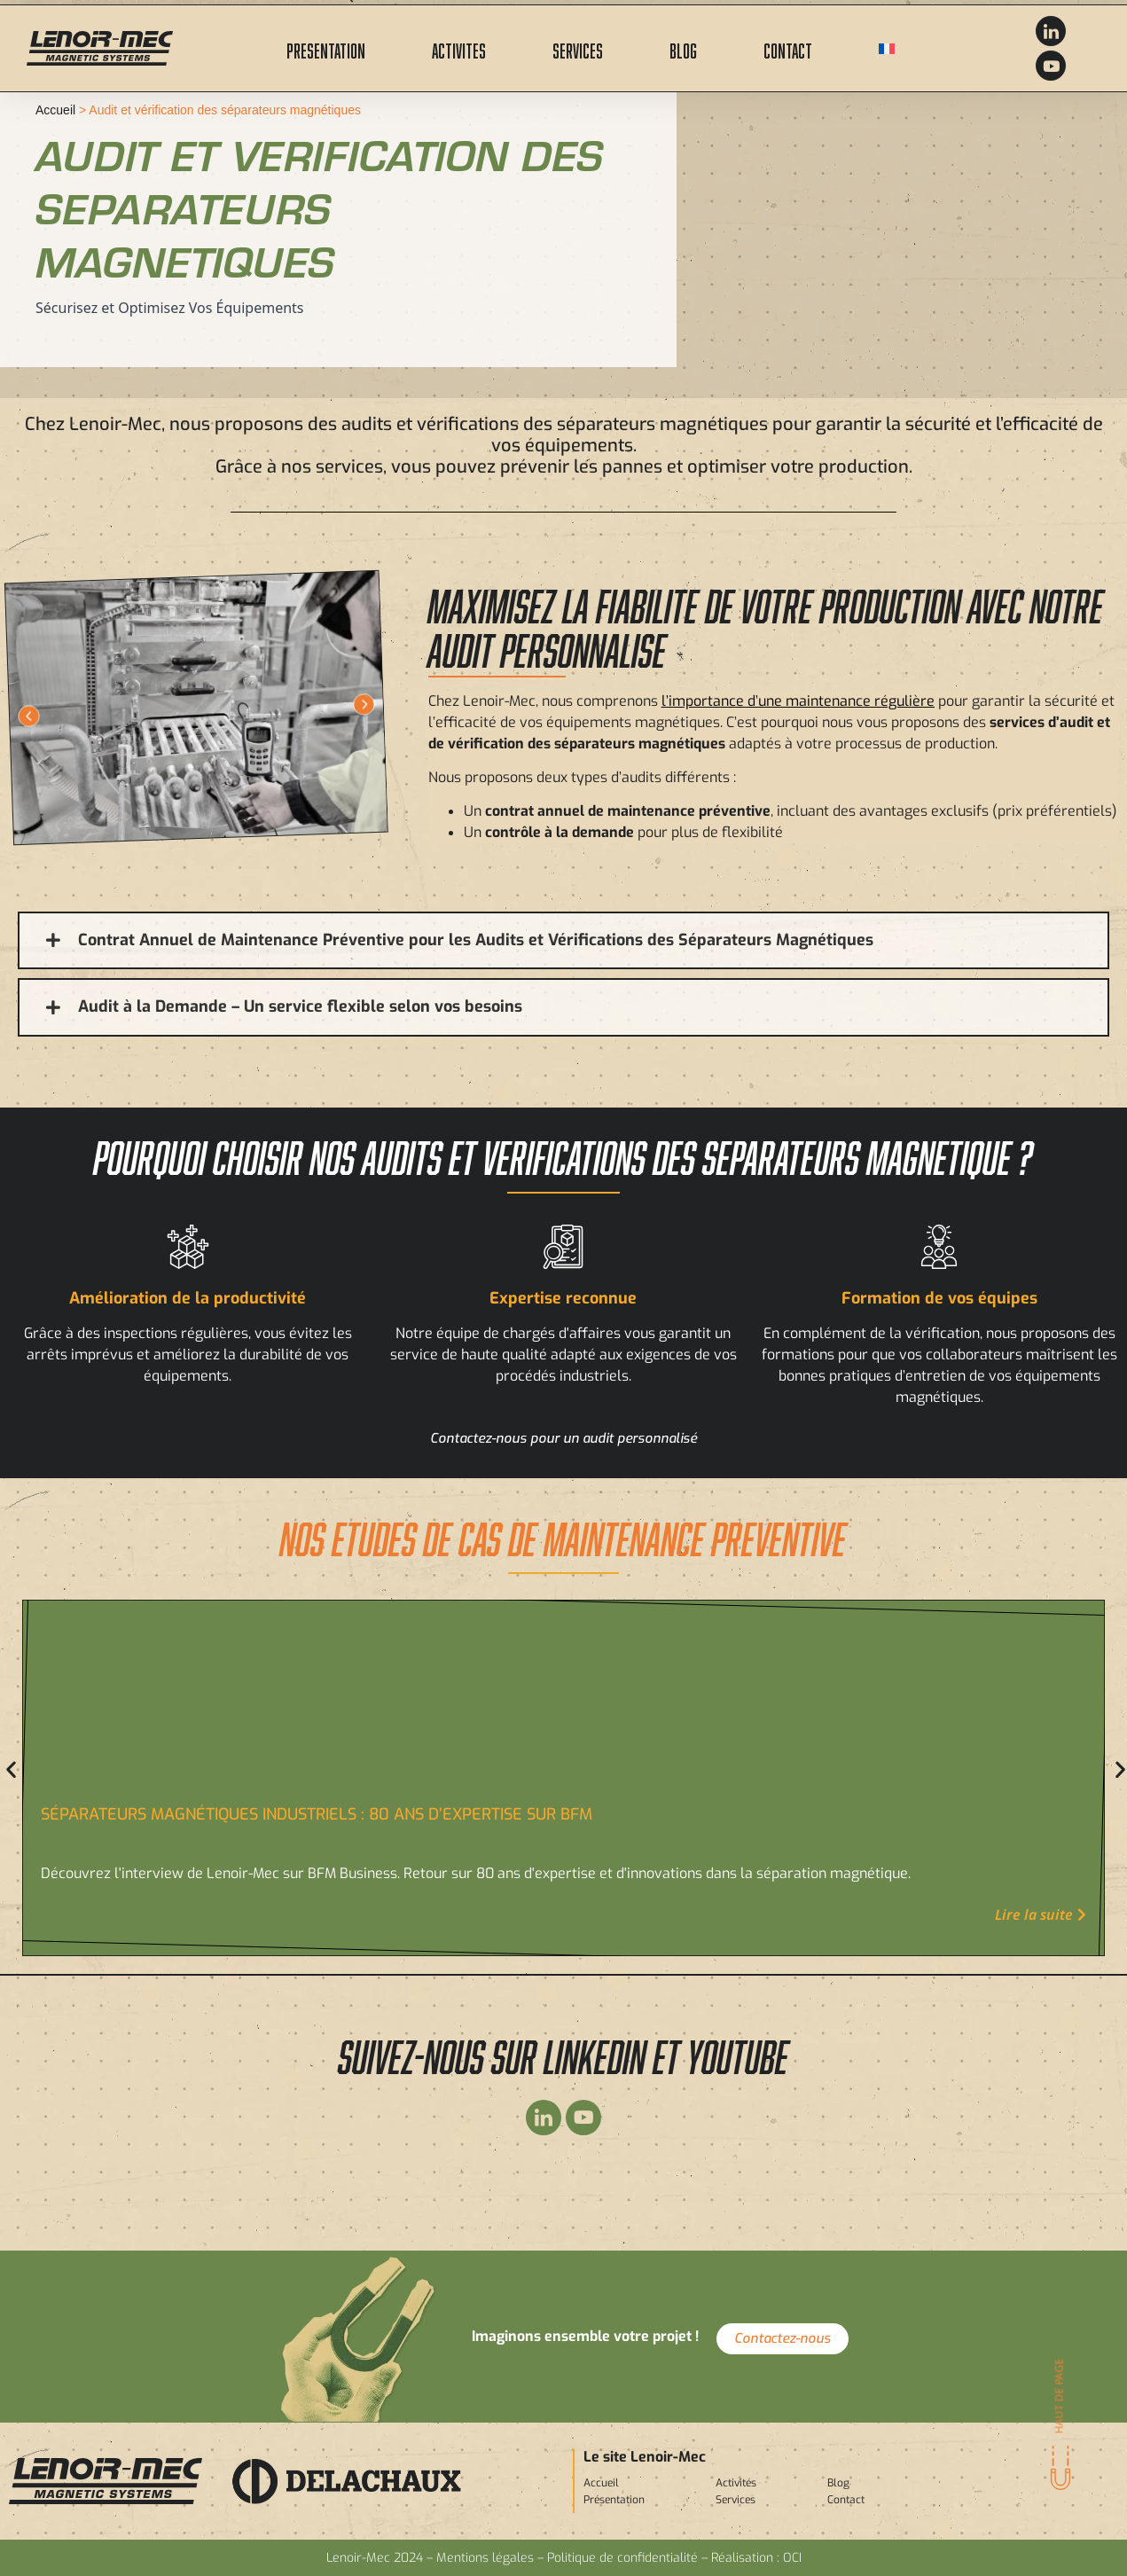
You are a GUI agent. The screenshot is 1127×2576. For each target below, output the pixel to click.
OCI (792, 2557)
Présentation (614, 2500)
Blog (683, 48)
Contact (787, 48)
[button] (29, 716)
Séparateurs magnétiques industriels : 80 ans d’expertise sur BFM (316, 1814)
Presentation (325, 48)
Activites (459, 48)
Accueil (55, 110)
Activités (736, 2483)
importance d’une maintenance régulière (802, 701)
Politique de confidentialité (622, 2557)
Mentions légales (485, 2557)
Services (577, 48)
